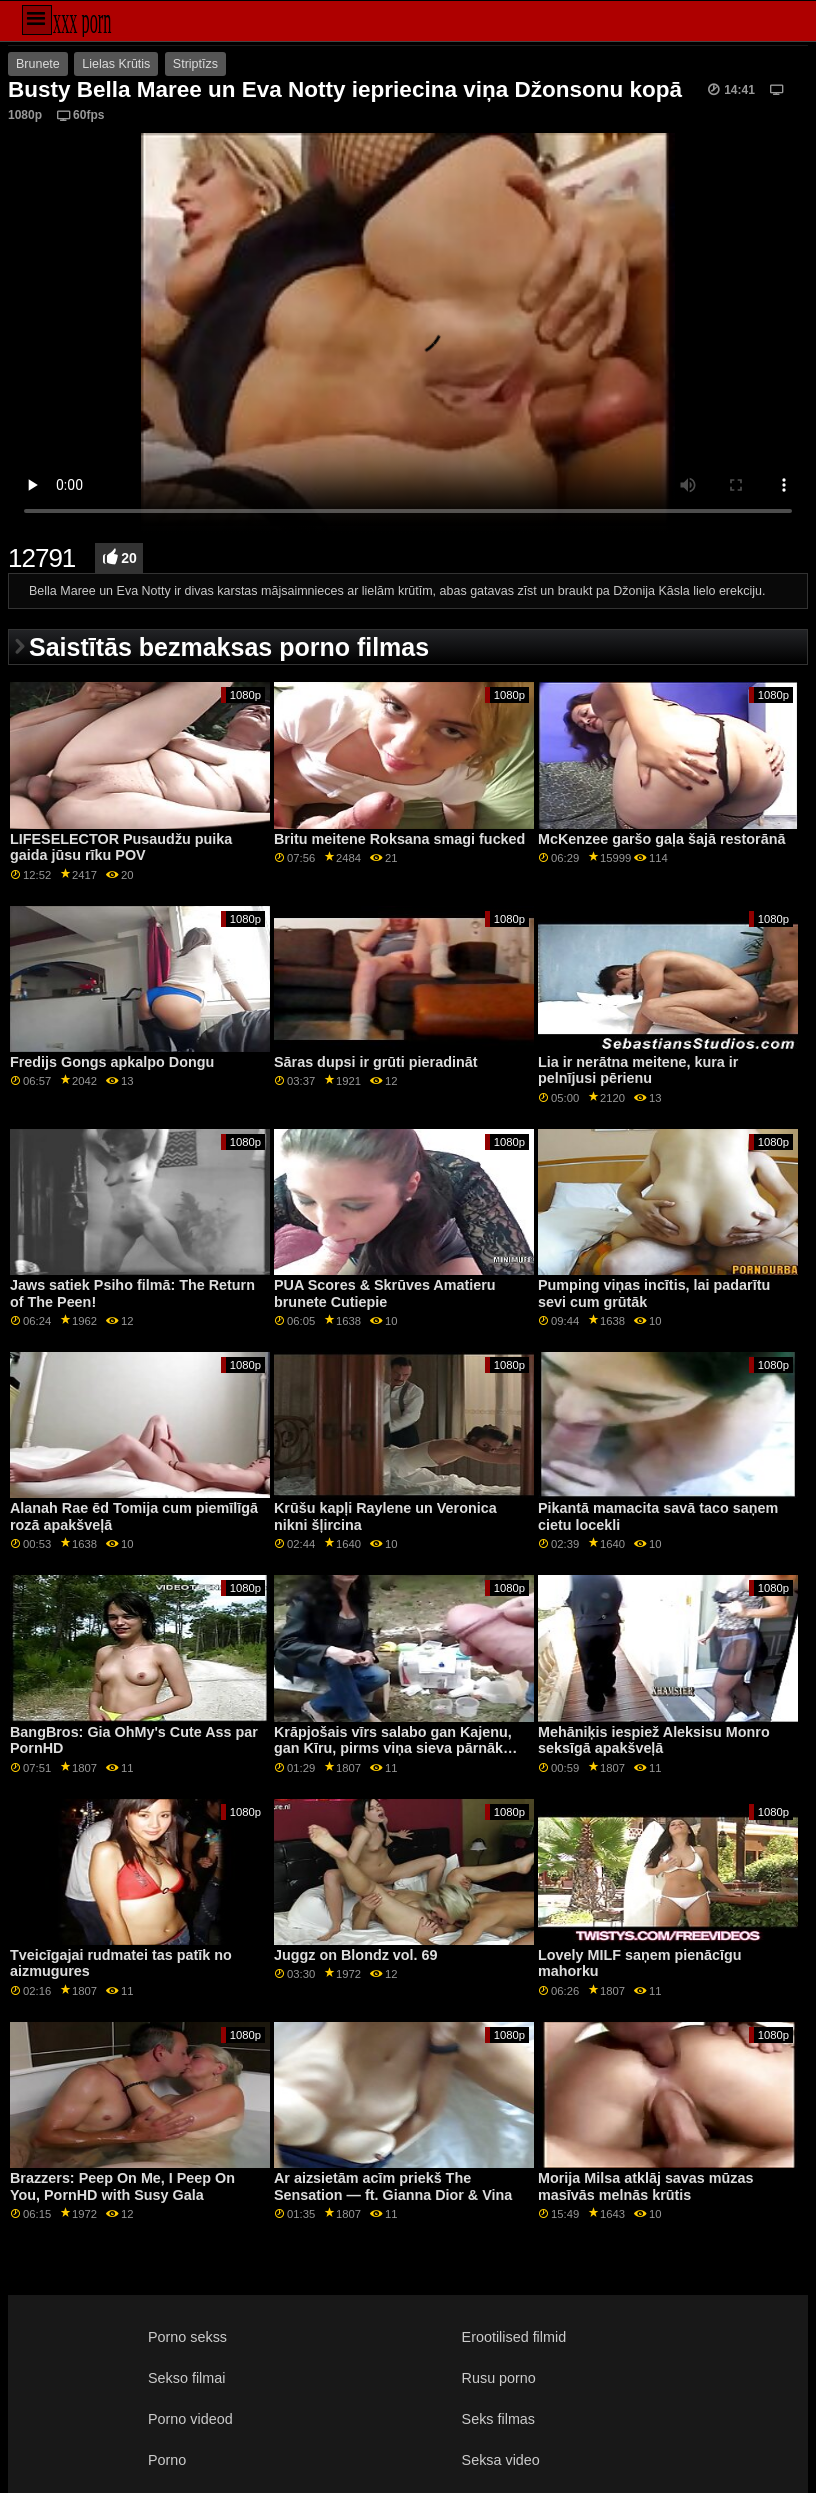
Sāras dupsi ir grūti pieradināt (375, 1062)
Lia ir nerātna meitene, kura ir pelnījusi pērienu (638, 1070)
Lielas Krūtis (116, 64)
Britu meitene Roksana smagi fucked (399, 839)
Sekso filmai (186, 2378)
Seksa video (501, 2460)
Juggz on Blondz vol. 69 (356, 1955)
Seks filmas (498, 2419)
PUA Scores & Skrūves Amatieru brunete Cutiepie (385, 1293)
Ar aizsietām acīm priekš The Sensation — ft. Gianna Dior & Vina (393, 2186)
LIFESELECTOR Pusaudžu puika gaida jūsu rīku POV (121, 847)
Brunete (38, 64)
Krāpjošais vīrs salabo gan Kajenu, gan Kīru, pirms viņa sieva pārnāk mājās (393, 1748)
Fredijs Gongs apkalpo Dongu (112, 1062)
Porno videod (190, 2419)
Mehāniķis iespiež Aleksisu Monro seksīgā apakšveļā (654, 1740)
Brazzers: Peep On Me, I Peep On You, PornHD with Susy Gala (122, 2186)
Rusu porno (499, 2378)
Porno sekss (187, 2337)
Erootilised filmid (514, 2337)
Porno (167, 2460)
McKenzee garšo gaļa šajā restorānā (661, 839)
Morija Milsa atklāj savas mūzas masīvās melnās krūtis (646, 2186)
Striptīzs (195, 64)
